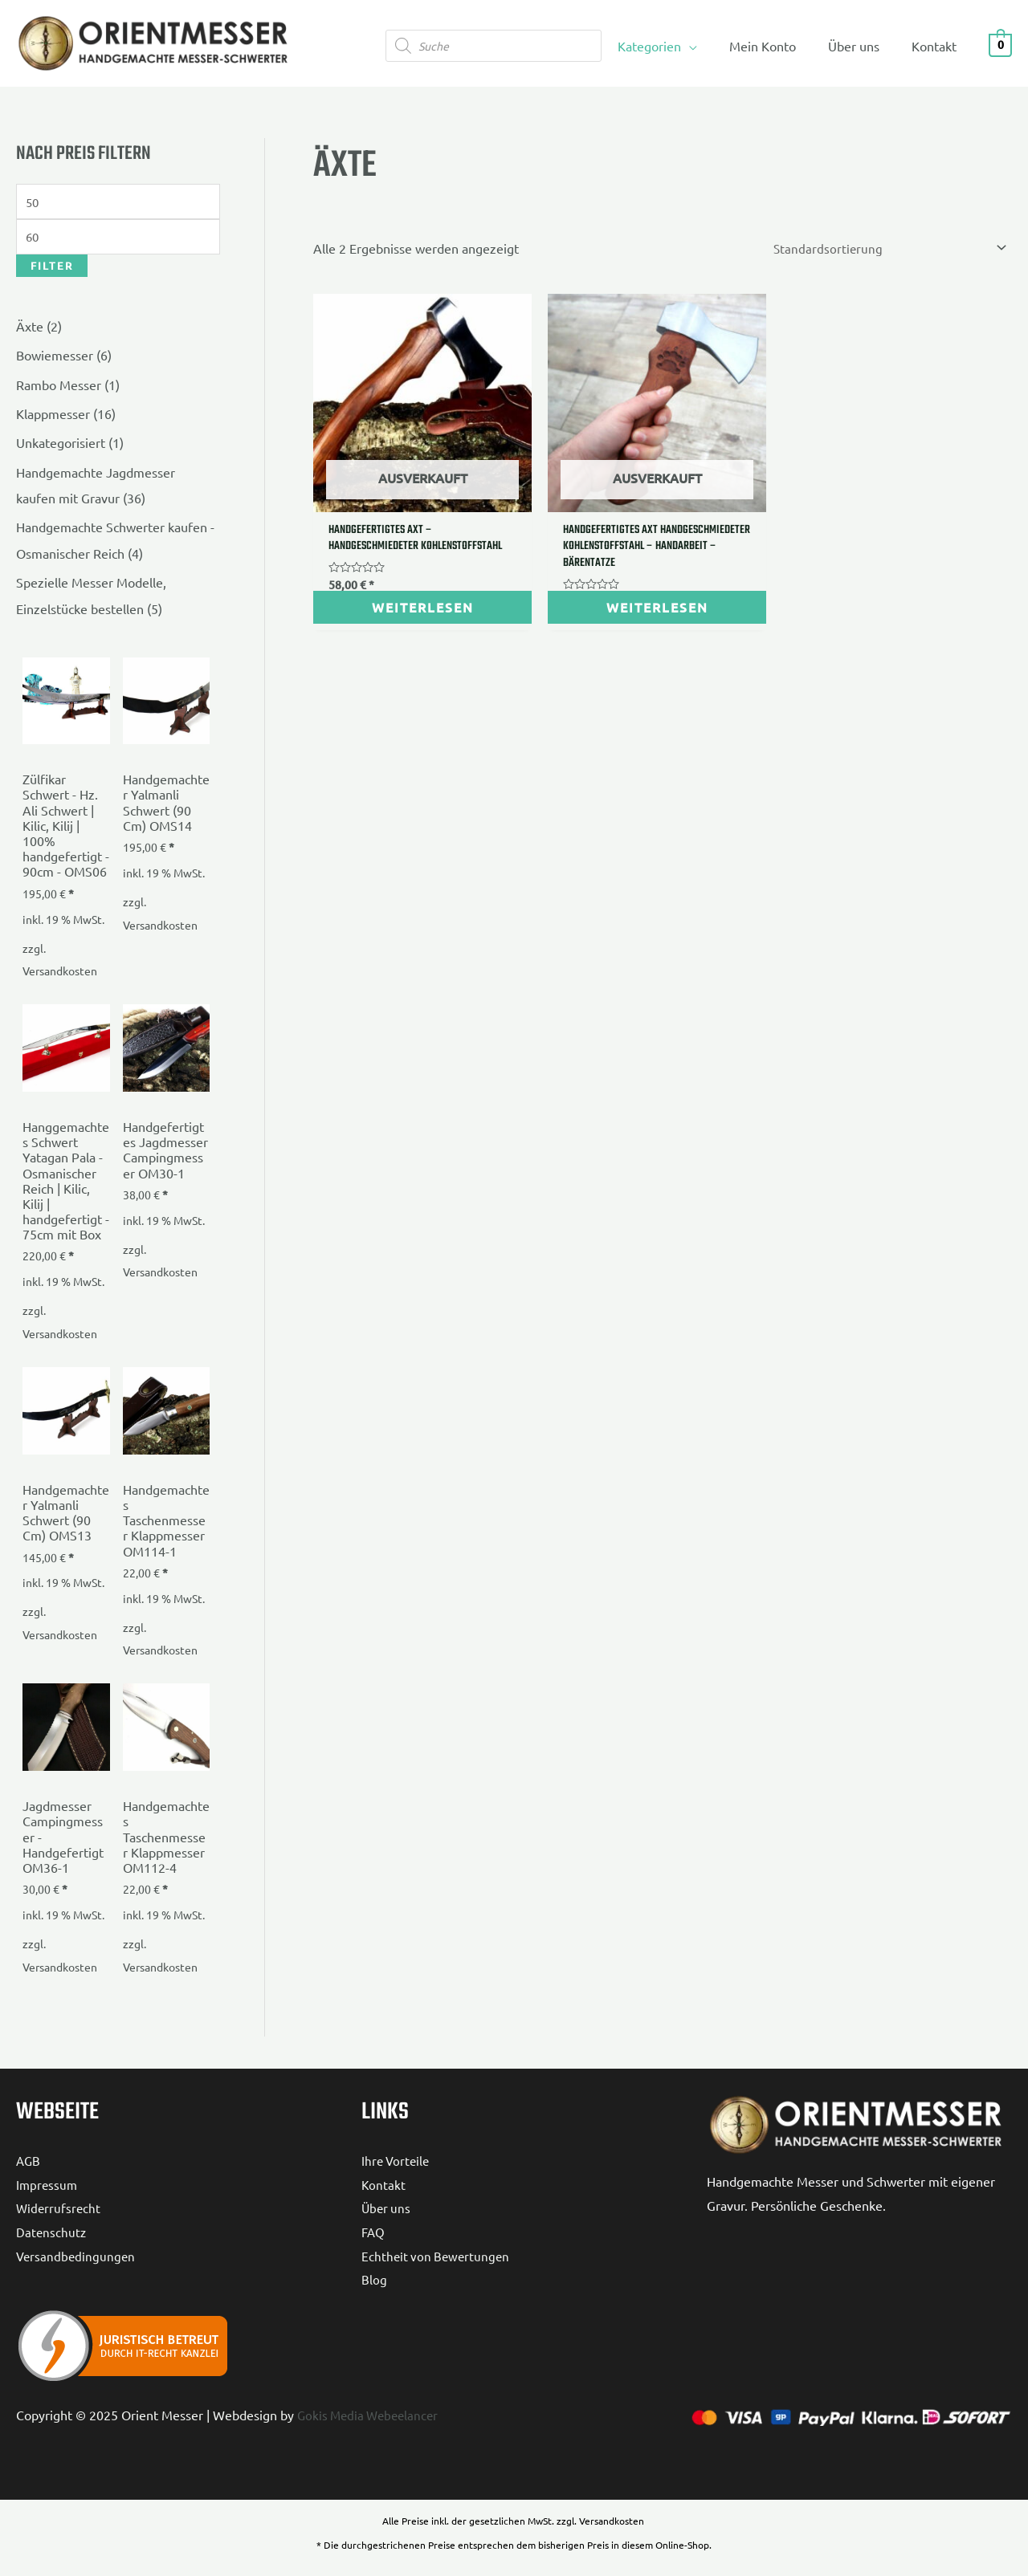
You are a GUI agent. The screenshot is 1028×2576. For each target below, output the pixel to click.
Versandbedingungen (77, 2255)
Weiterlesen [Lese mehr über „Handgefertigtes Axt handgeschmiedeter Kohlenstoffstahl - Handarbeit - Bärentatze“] (573, 577)
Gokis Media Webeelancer (371, 2415)
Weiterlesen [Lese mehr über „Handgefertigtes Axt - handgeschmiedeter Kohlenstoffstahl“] (395, 577)
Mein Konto (778, 46)
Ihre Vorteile (397, 2159)
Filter (52, 269)
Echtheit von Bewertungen (437, 2255)
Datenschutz (52, 2231)
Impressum (48, 2183)
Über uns (863, 46)
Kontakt (937, 46)
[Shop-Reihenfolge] (884, 248)
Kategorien (672, 46)
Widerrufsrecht (59, 2208)
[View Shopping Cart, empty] (1000, 43)
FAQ (373, 2231)
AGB (29, 2159)
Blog (374, 2279)
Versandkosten (59, 971)
